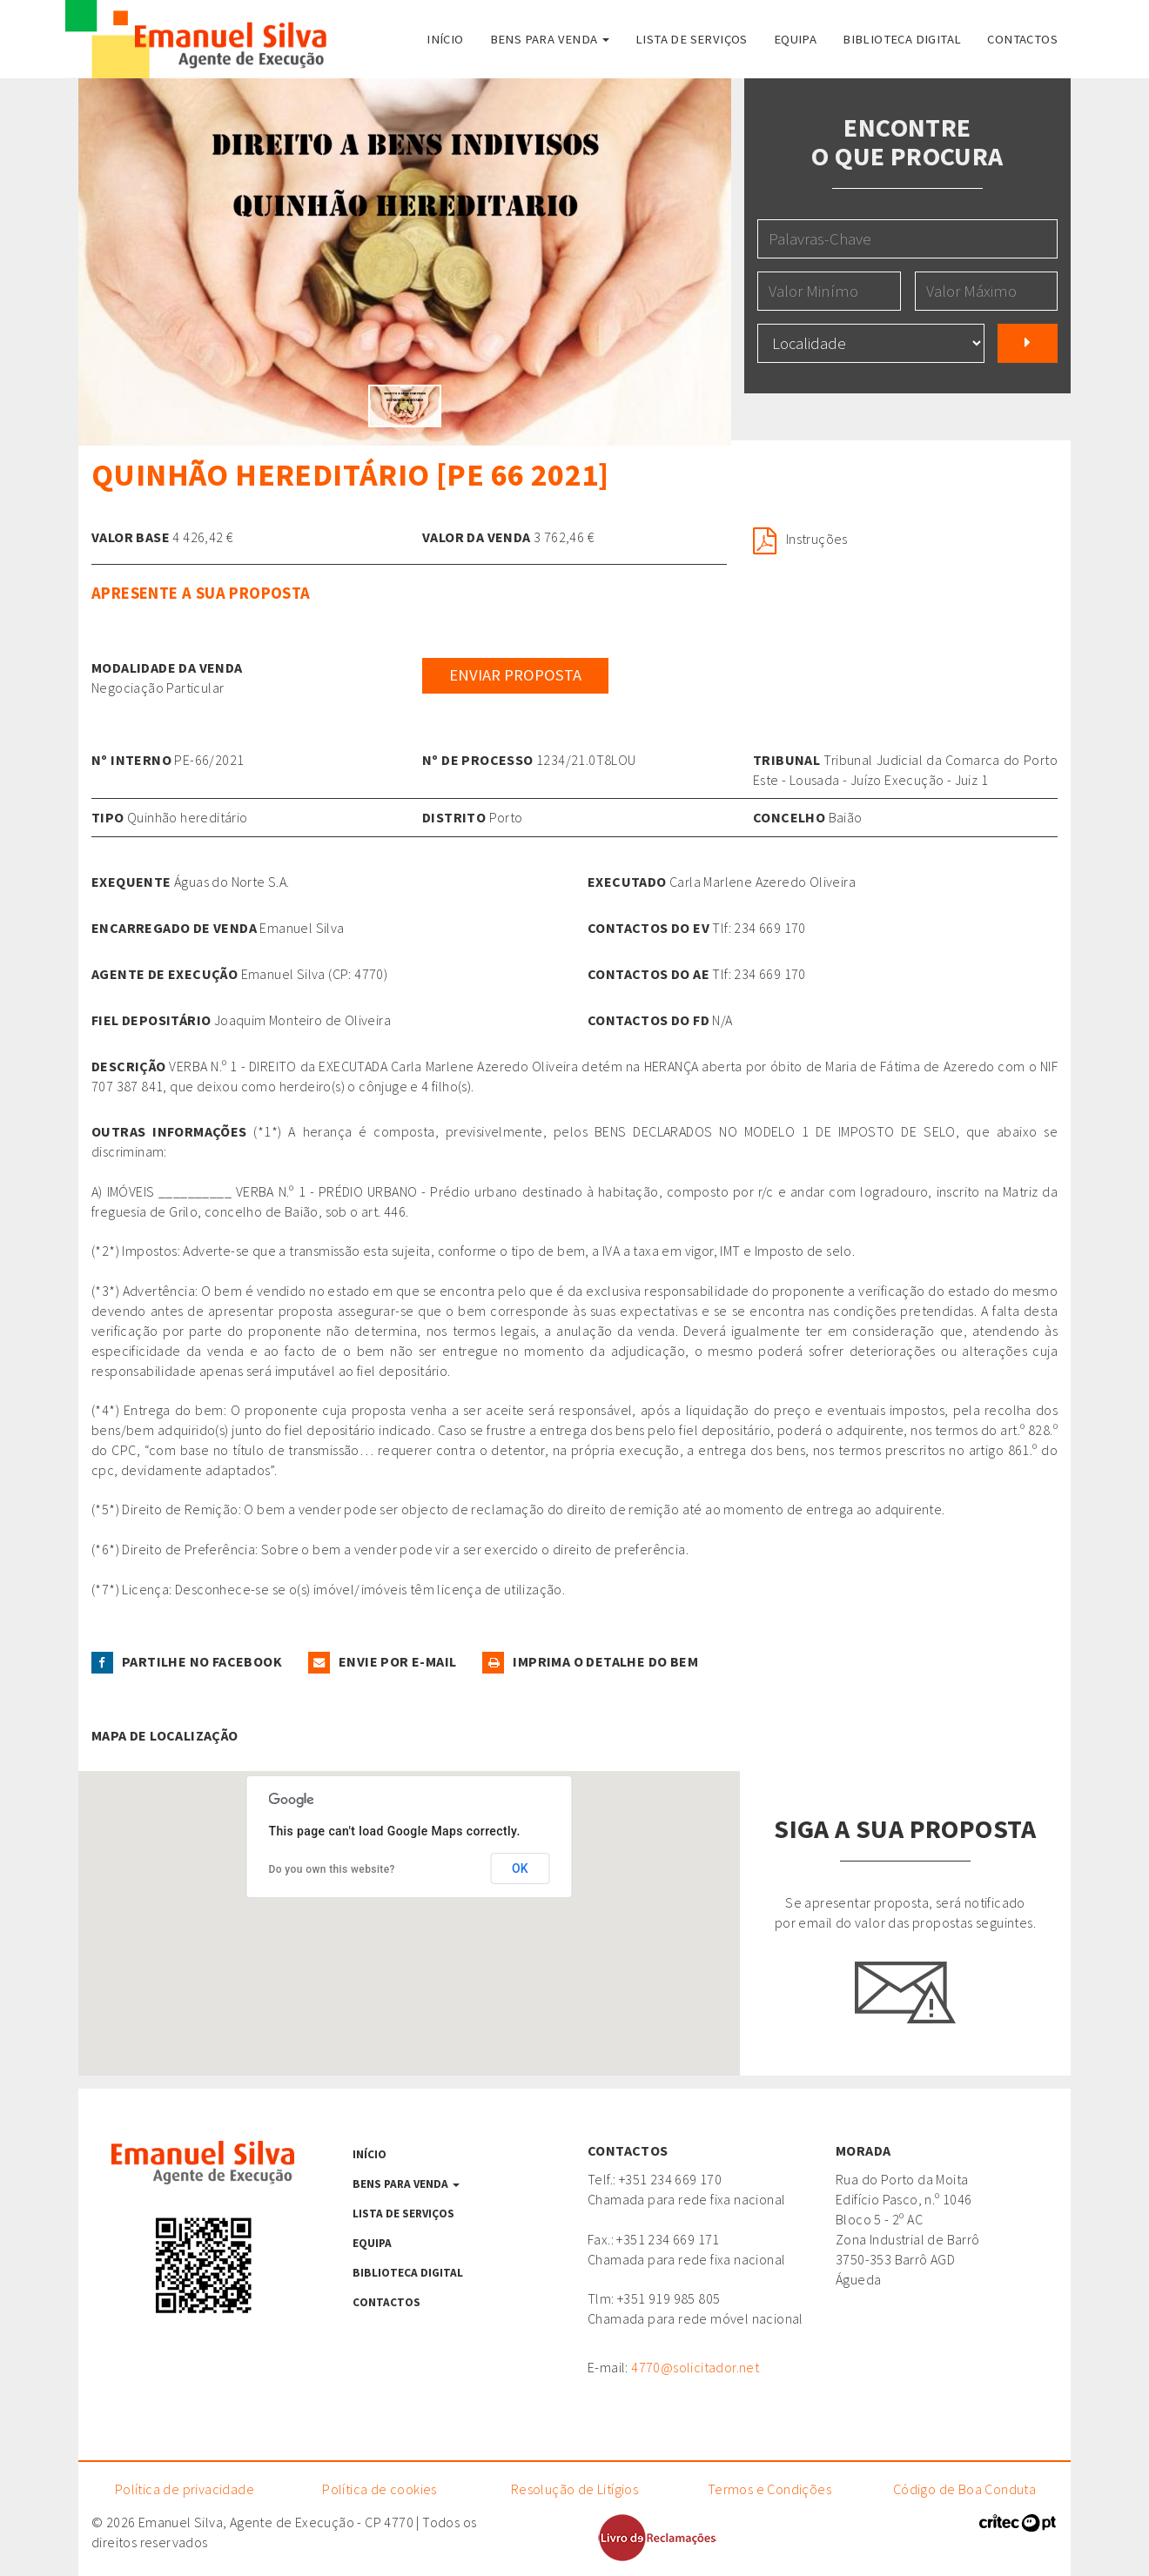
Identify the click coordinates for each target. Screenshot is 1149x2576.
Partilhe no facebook (186, 1661)
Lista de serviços (691, 39)
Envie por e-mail (382, 1661)
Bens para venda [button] (549, 39)
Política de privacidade (184, 2489)
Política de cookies (379, 2489)
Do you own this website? (332, 1869)
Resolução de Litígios (574, 2489)
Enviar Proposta (515, 675)
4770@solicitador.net (695, 2367)
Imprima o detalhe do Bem (590, 1661)
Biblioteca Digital (902, 39)
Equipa (795, 39)
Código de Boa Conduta (964, 2489)
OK (520, 1868)
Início (445, 39)
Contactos (1022, 39)
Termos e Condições (769, 2489)
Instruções (800, 538)
